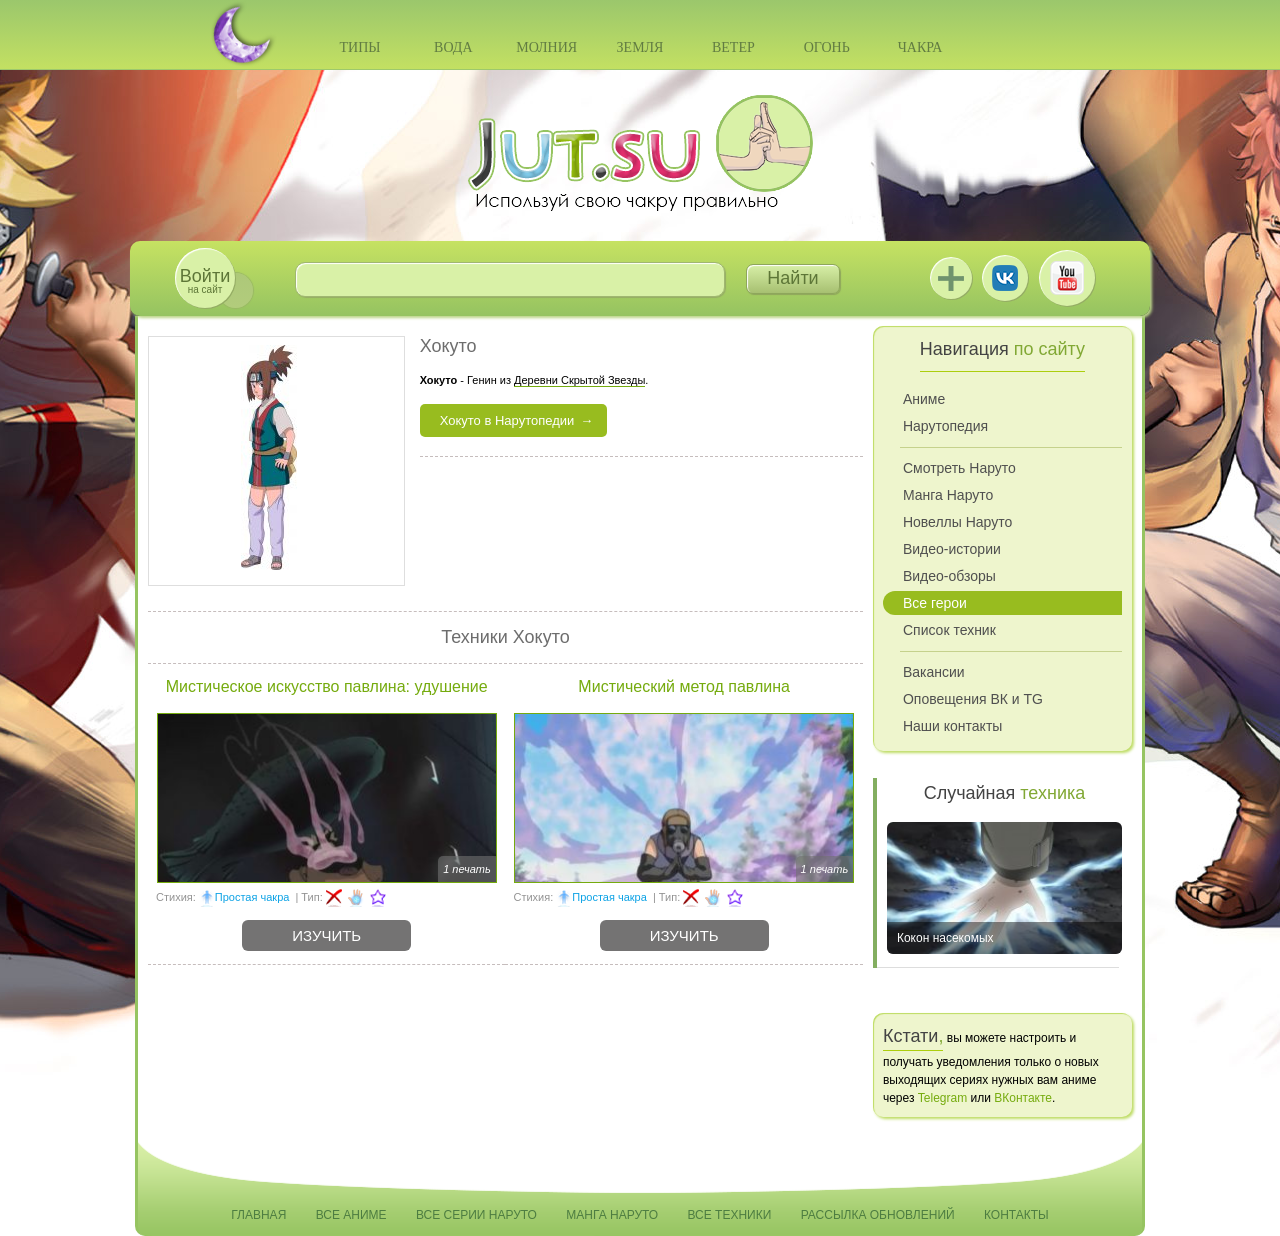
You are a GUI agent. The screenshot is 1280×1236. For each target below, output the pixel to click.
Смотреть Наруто (959, 468)
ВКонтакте (1005, 278)
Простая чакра (252, 897)
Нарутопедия (945, 426)
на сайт (205, 280)
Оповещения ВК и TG (973, 699)
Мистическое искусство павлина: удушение (327, 686)
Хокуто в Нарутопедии (507, 420)
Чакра (920, 47)
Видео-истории (952, 549)
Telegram (942, 1098)
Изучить (326, 935)
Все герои (935, 603)
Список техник (949, 630)
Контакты (1016, 1215)
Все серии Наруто (476, 1215)
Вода (453, 47)
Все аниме (351, 1215)
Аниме (924, 399)
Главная (258, 1215)
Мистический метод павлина (684, 686)
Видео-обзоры (949, 576)
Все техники (729, 1215)
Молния (546, 47)
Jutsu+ (951, 278)
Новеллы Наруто (957, 522)
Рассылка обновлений (878, 1215)
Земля (640, 47)
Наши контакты (952, 726)
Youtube (1067, 278)
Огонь (827, 47)
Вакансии (934, 672)
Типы (359, 47)
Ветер (733, 47)
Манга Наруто (948, 495)
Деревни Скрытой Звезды (579, 380)
